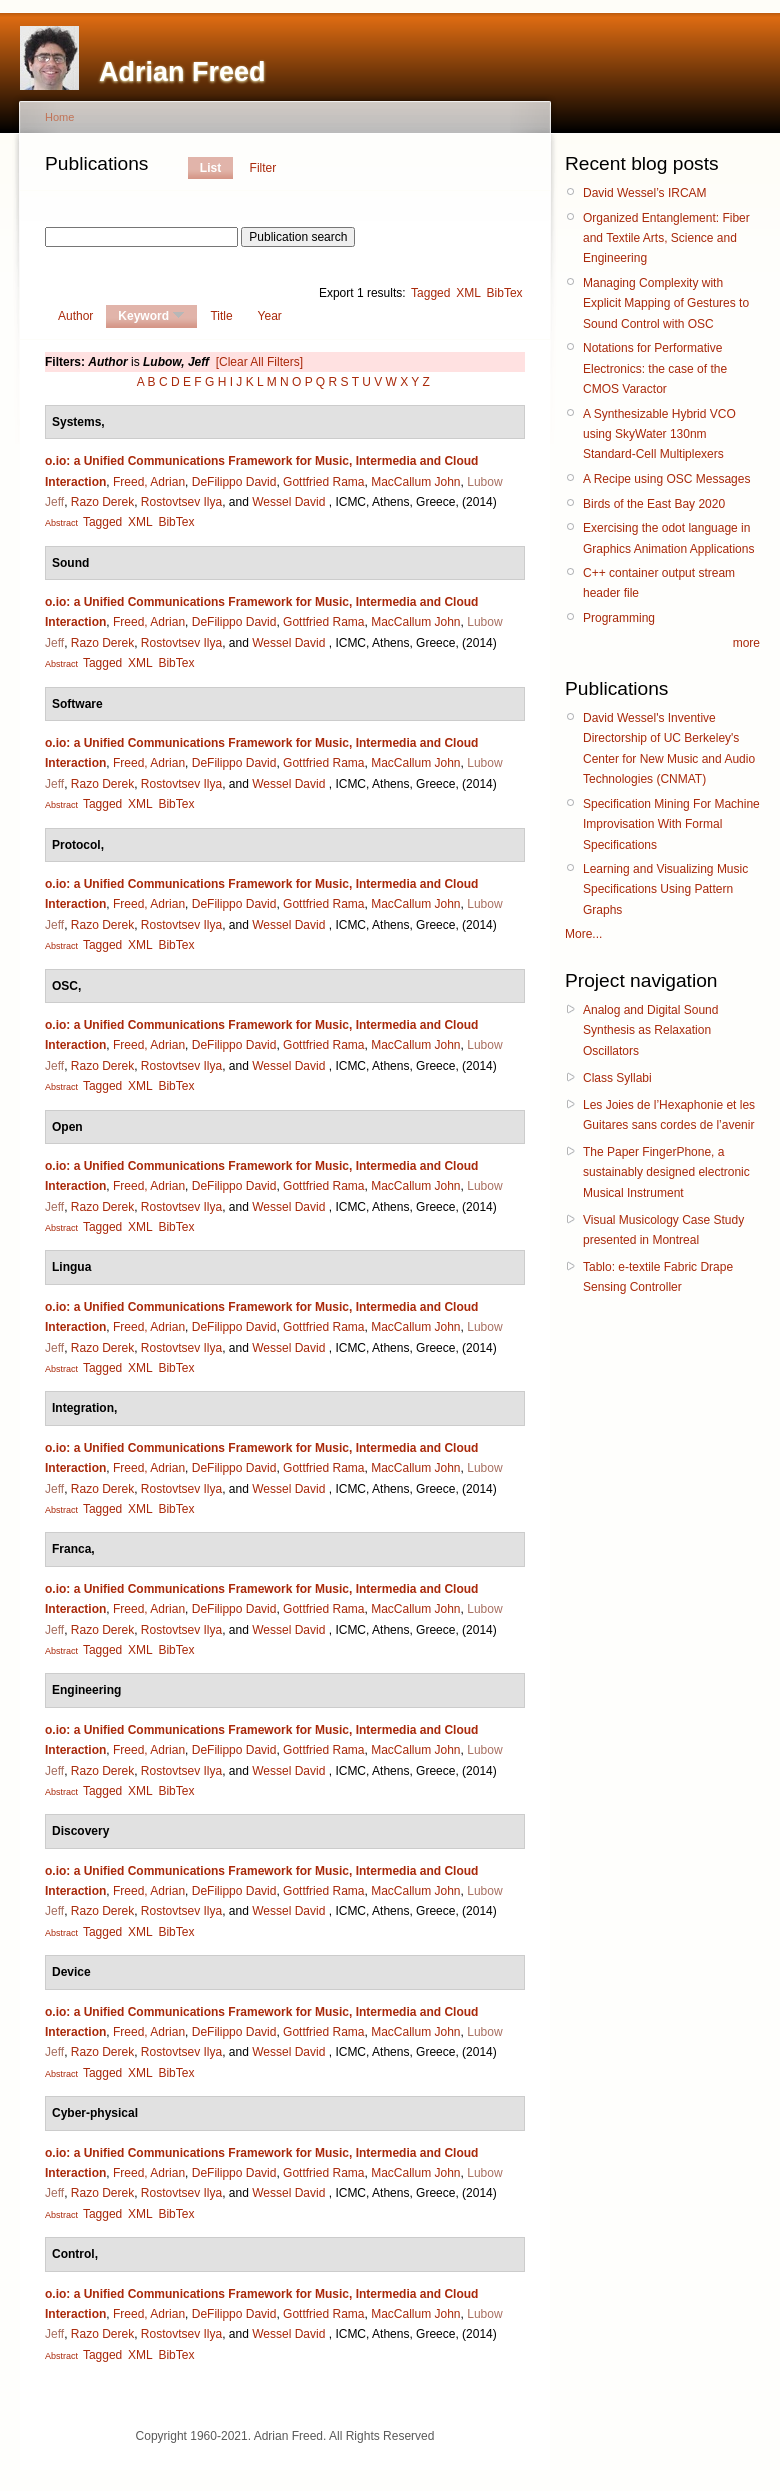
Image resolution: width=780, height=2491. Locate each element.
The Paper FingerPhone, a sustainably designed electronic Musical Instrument (666, 1172)
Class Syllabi (617, 1078)
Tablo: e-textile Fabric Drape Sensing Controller (658, 1277)
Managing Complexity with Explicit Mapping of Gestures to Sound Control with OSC (666, 303)
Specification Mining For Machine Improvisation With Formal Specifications (671, 824)
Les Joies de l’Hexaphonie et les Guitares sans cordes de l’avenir (669, 1115)
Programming (619, 618)
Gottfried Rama (323, 482)
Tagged (430, 293)
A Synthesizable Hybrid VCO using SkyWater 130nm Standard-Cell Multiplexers (659, 434)
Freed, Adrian (149, 482)
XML (468, 293)
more (746, 643)
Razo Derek (102, 502)
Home (59, 117)
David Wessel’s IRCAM (645, 193)
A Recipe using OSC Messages (666, 479)
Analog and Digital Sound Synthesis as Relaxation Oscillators (650, 1030)
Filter (263, 168)
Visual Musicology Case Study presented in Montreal (663, 1230)
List (210, 168)
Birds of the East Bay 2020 (654, 504)
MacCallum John (415, 482)
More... (583, 934)
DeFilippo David (234, 482)
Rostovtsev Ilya (181, 502)
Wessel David (288, 502)
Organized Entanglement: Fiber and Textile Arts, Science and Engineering (666, 238)
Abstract (61, 523)
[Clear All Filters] (259, 362)
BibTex (505, 293)
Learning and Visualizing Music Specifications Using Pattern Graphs (665, 889)
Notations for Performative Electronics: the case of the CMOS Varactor (655, 368)
